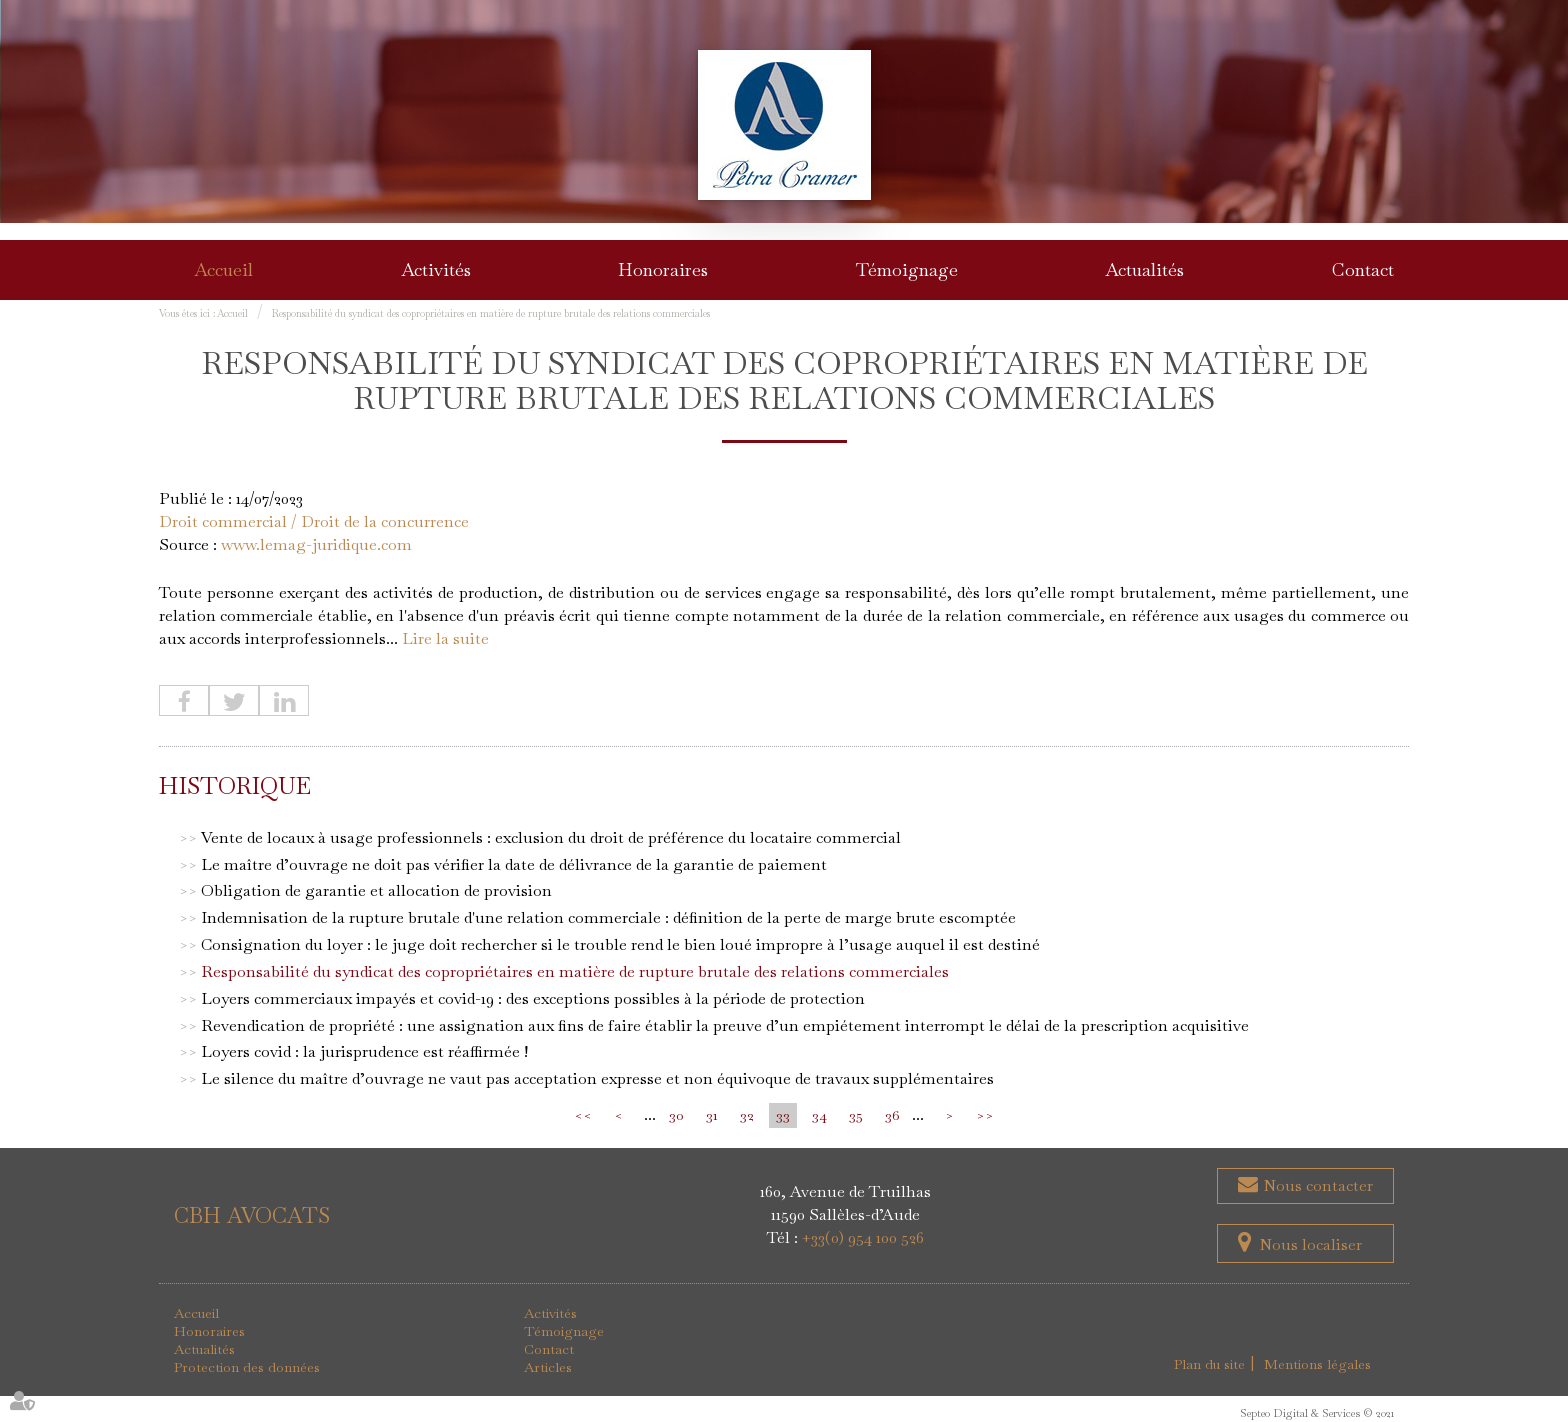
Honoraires (663, 269)
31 (712, 1116)
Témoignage (907, 269)
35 (856, 1116)
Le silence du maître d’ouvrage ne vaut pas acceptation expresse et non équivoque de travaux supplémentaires (597, 1079)
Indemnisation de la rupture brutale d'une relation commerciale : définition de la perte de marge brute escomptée (608, 918)
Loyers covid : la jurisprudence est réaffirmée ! (364, 1052)
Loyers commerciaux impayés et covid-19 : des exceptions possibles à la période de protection (533, 999)
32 (747, 1116)
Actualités (1144, 269)
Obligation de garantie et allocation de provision (376, 891)
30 (676, 1116)
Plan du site (1210, 1365)
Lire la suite (445, 638)
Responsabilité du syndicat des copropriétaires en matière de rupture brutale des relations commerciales (491, 313)
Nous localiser (1310, 1245)
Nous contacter (1316, 1186)
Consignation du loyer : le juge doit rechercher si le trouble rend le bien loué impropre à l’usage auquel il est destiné (620, 945)
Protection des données (247, 1368)
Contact (1363, 269)
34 (819, 1116)
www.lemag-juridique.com (316, 545)
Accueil (223, 269)
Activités (436, 269)
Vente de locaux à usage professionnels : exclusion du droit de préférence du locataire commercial (551, 838)
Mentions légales (1318, 1365)
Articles (548, 1368)
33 (783, 1116)
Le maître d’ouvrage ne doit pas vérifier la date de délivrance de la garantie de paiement (514, 864)
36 (892, 1116)
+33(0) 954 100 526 (863, 1238)
